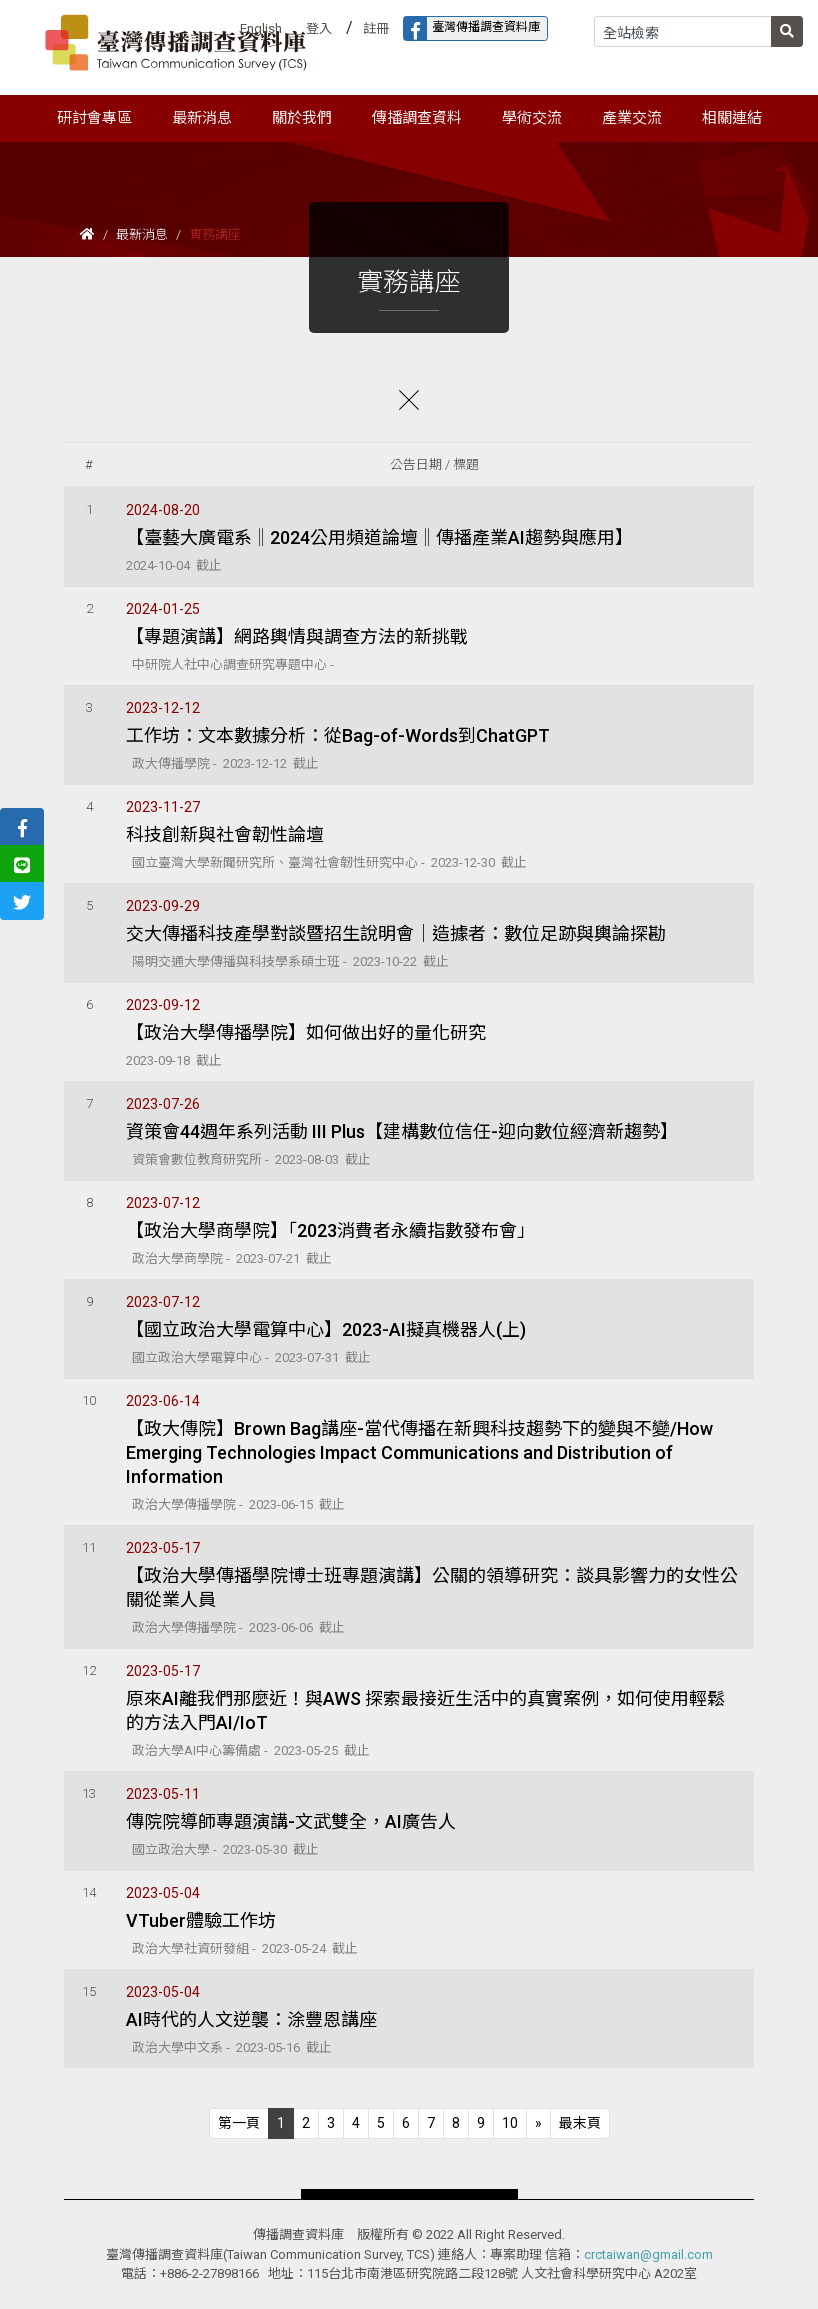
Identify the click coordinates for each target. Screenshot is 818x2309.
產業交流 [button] (632, 118)
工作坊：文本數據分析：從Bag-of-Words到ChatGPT (338, 735)
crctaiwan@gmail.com (648, 2254)
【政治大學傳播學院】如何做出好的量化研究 (306, 1032)
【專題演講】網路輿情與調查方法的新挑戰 (297, 636)
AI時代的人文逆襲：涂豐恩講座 (251, 2019)
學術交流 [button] (532, 118)
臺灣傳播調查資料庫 (472, 28)
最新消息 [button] (202, 118)
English (261, 28)
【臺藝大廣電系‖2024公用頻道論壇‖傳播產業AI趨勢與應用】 (379, 537)
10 (510, 2123)
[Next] (538, 2123)
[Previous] (239, 2123)
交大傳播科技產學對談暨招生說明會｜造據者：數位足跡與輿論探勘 (396, 933)
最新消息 (142, 234)
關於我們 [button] (302, 118)
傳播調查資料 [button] (417, 118)
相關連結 (732, 118)
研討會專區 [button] (94, 118)
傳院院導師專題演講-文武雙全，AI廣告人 (291, 1821)
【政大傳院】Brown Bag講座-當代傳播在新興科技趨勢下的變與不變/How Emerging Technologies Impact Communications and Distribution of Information (419, 1452)
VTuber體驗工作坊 (201, 1920)
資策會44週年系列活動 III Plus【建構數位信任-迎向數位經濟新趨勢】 (402, 1131)
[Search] (683, 31)
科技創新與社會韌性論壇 (225, 834)
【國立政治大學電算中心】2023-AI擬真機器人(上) (326, 1329)
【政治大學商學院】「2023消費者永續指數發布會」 (330, 1230)
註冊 (376, 28)
